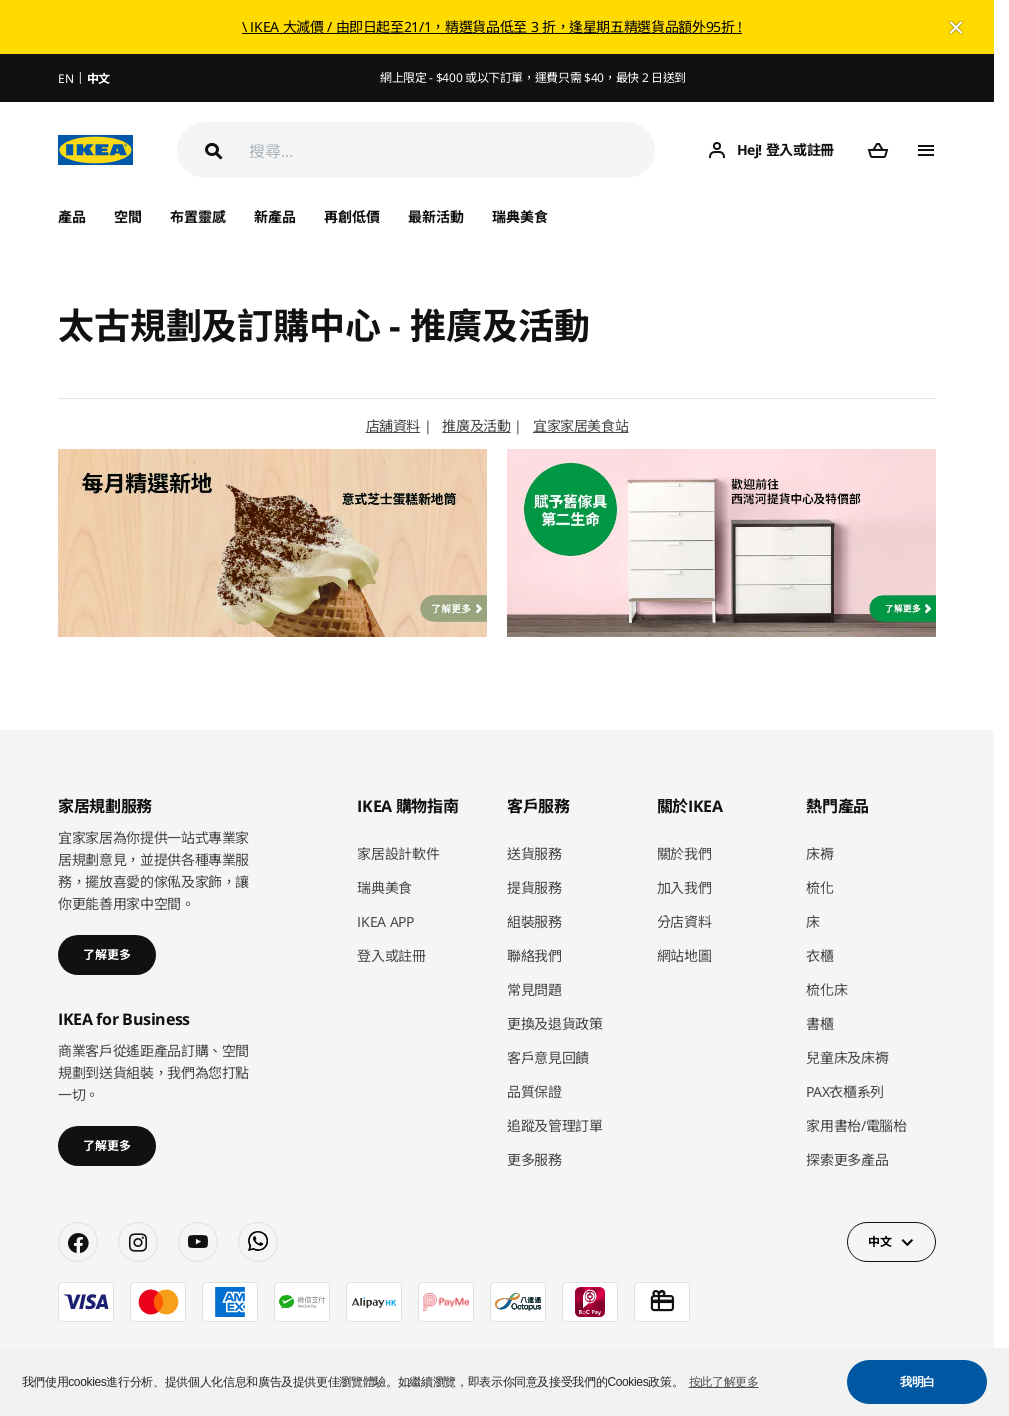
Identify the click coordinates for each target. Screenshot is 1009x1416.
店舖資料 (393, 425)
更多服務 (534, 1159)
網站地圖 (684, 955)
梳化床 (826, 989)
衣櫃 (819, 955)
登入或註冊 (391, 955)
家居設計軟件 (398, 853)
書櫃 (819, 1023)
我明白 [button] (917, 1382)
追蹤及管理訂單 (555, 1125)
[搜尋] (452, 150)
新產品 (275, 216)
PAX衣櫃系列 (845, 1091)
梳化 (819, 887)
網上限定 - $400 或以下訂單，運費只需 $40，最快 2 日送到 (533, 77)
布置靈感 (198, 216)
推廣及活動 (476, 425)
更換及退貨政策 (555, 1023)
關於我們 (684, 853)
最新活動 (436, 216)
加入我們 (684, 887)
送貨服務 (534, 853)
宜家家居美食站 (581, 425)
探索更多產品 (847, 1159)
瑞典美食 (520, 216)
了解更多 (107, 954)
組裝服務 (534, 921)
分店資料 (684, 921)
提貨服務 (534, 887)
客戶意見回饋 (548, 1057)
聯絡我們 (534, 955)
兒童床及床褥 (847, 1057)
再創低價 (352, 216)
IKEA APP (385, 921)
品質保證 (534, 1091)
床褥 (819, 853)
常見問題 (534, 989)
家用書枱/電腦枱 (856, 1125)
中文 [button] (879, 1241)
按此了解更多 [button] (724, 1382)
